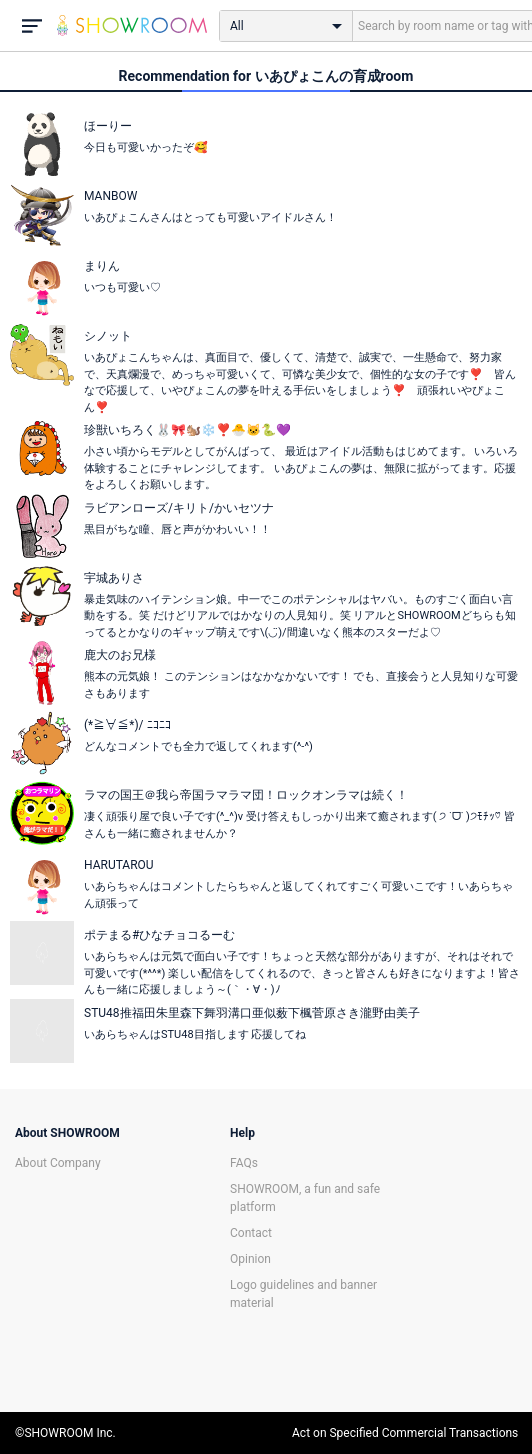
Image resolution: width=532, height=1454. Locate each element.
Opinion (250, 1259)
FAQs (244, 1163)
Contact (251, 1233)
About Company (58, 1163)
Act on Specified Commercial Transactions (405, 1433)
